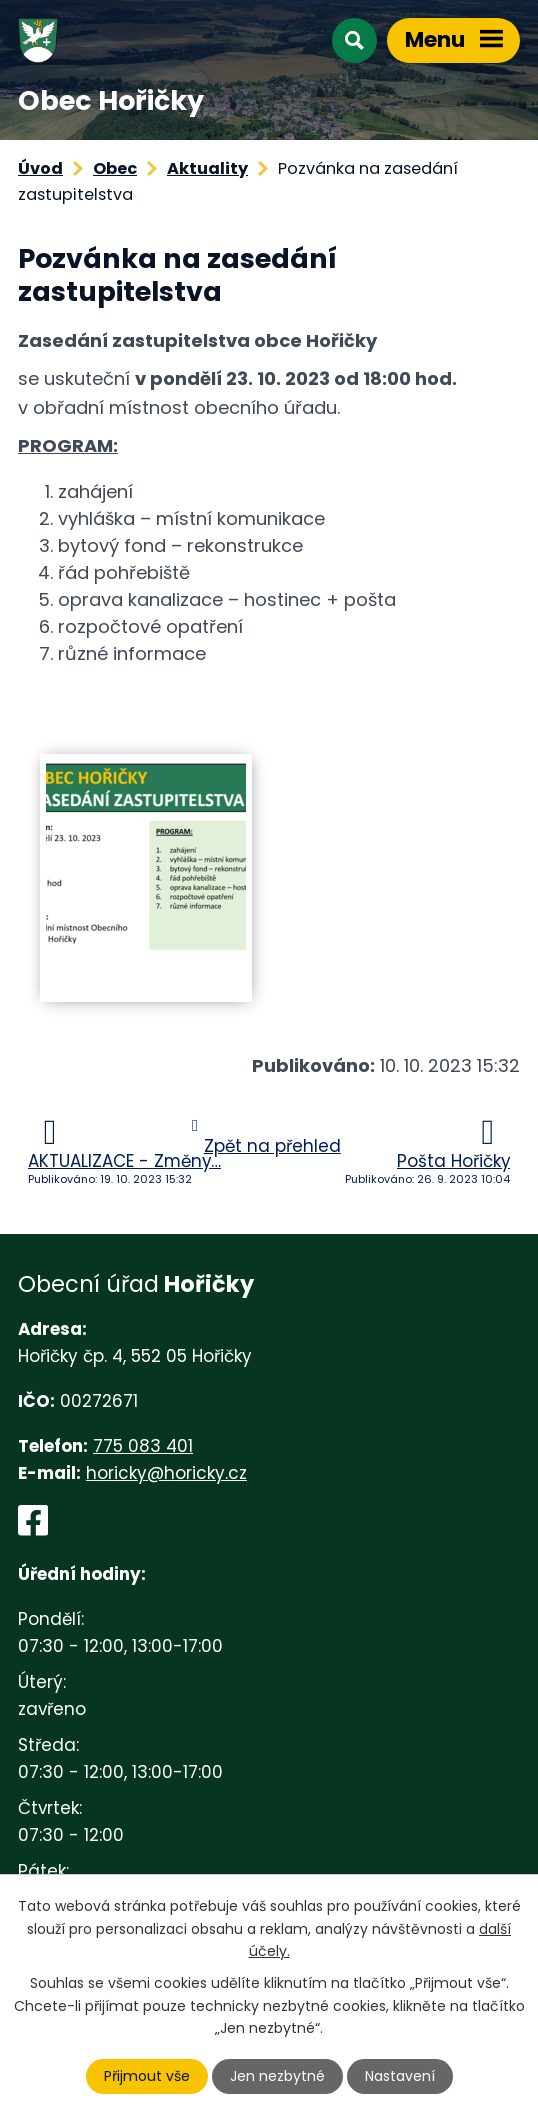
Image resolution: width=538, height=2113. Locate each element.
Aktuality (207, 168)
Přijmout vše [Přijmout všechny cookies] (147, 2076)
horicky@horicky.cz (166, 1473)
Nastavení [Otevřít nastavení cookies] (400, 2076)
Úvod (40, 168)
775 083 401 (143, 1446)
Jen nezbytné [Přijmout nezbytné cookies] (277, 2076)
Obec (115, 168)
